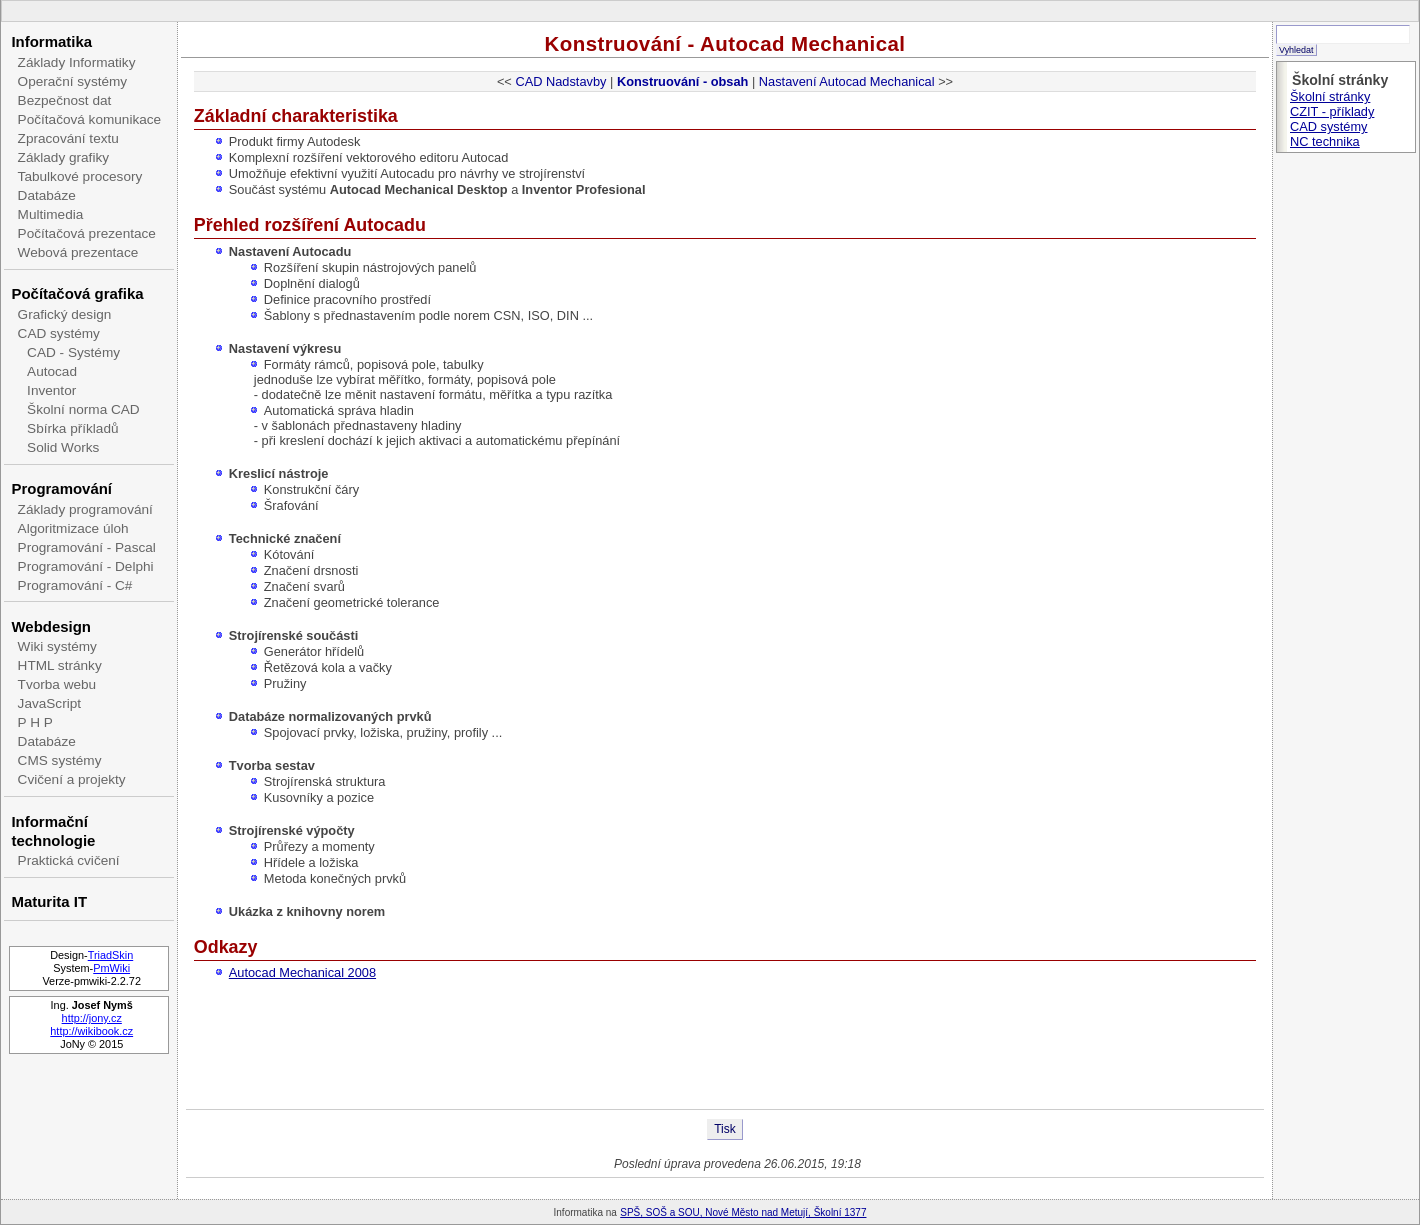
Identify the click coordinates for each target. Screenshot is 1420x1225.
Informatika (51, 41)
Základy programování (85, 509)
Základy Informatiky (77, 62)
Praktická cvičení (69, 860)
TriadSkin (111, 955)
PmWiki (111, 968)
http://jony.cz (92, 1018)
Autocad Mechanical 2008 (302, 972)
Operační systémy (73, 81)
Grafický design (65, 314)
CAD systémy (59, 333)
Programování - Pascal (87, 547)
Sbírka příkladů (72, 428)
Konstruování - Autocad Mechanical (725, 43)
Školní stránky (1330, 96)
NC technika (1325, 141)
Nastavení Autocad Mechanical (847, 81)
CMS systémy (60, 760)
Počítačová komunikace (90, 119)
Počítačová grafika (77, 293)
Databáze (47, 195)
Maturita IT (49, 901)
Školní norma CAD (83, 409)
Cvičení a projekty (72, 779)
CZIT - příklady (1332, 111)
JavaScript (49, 703)
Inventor (51, 390)
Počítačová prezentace (87, 233)
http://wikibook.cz (91, 1031)
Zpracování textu (68, 138)
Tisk (725, 1129)
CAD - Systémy (73, 352)
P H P (35, 722)
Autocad (52, 371)
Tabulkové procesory (80, 176)
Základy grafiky (63, 157)
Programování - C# (75, 585)
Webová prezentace (78, 252)
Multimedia (51, 214)
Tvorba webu (57, 684)
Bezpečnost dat (65, 100)
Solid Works (63, 447)
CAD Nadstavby (560, 81)
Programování (61, 488)
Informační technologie (53, 831)
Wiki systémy (57, 646)
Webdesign (50, 626)
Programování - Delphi (86, 566)
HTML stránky (60, 665)
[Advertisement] (725, 1044)
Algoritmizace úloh (73, 528)
